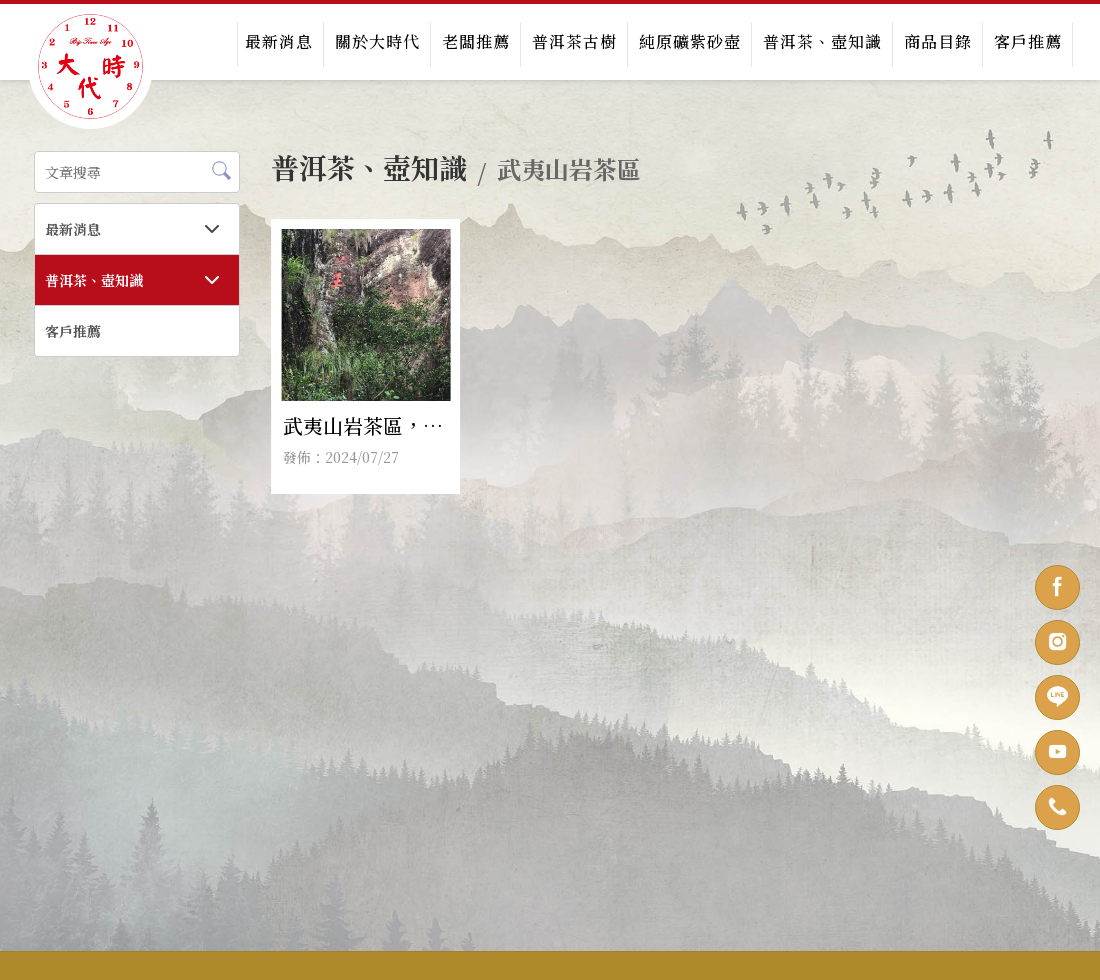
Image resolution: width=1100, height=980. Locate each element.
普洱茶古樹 (574, 41)
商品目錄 (938, 41)
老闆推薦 (476, 41)
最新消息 (279, 41)
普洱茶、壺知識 (822, 41)
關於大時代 (377, 41)
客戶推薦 (1028, 41)
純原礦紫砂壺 (690, 41)
